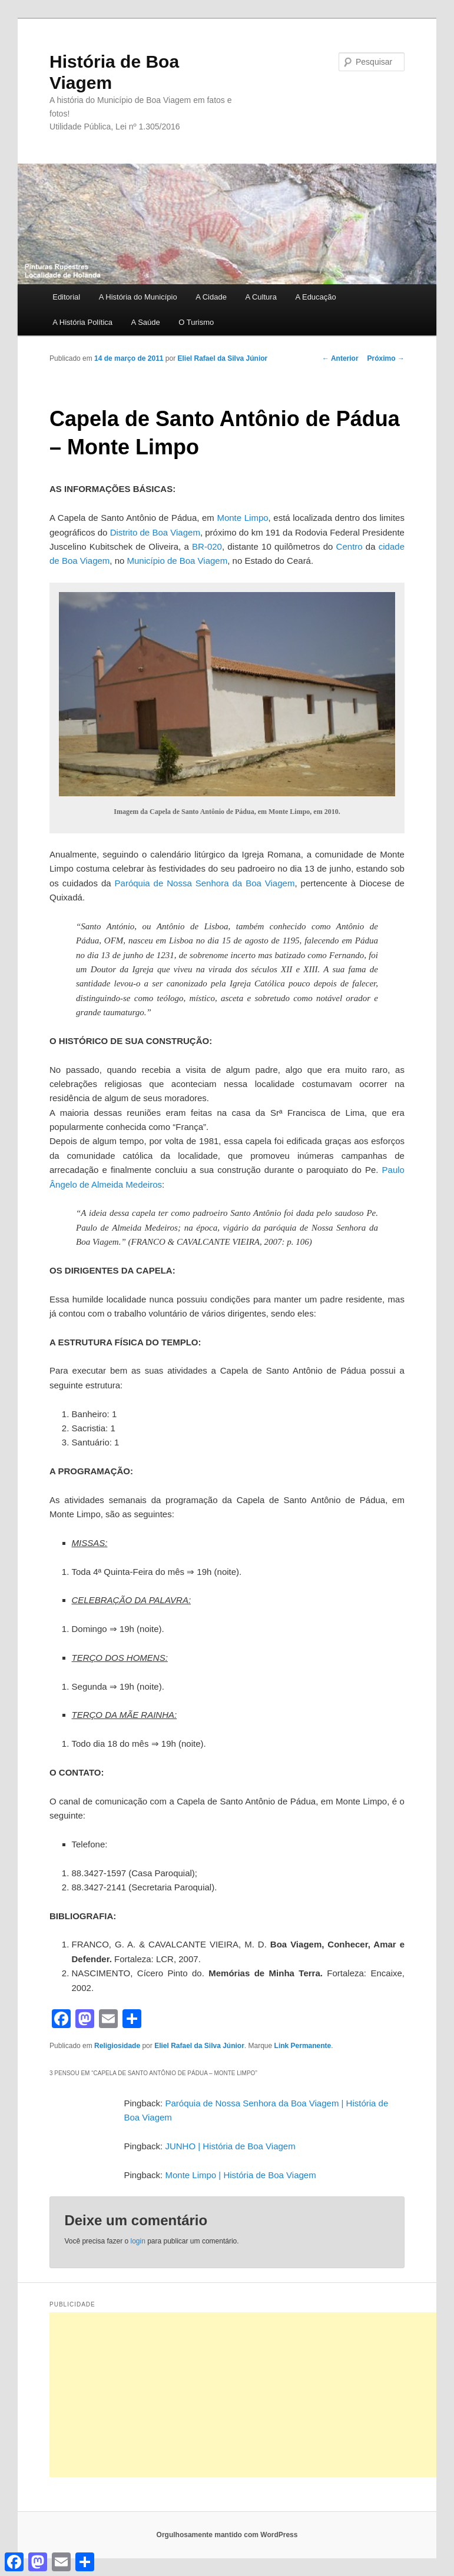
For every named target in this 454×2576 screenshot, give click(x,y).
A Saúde (145, 322)
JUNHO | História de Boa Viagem (230, 2146)
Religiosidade (117, 2046)
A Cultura (260, 296)
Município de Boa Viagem (177, 561)
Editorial (66, 296)
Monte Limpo (242, 518)
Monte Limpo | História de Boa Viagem (240, 2175)
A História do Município (138, 296)
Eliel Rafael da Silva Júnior (223, 358)
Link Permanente (303, 2046)
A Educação (315, 296)
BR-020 (207, 546)
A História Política (82, 322)
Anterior (340, 358)
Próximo (386, 358)
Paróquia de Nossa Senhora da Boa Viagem (205, 883)
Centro (349, 546)
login (137, 2241)
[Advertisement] (251, 2394)
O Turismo (196, 322)
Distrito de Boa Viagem (155, 532)
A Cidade (211, 296)
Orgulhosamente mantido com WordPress (227, 2535)
